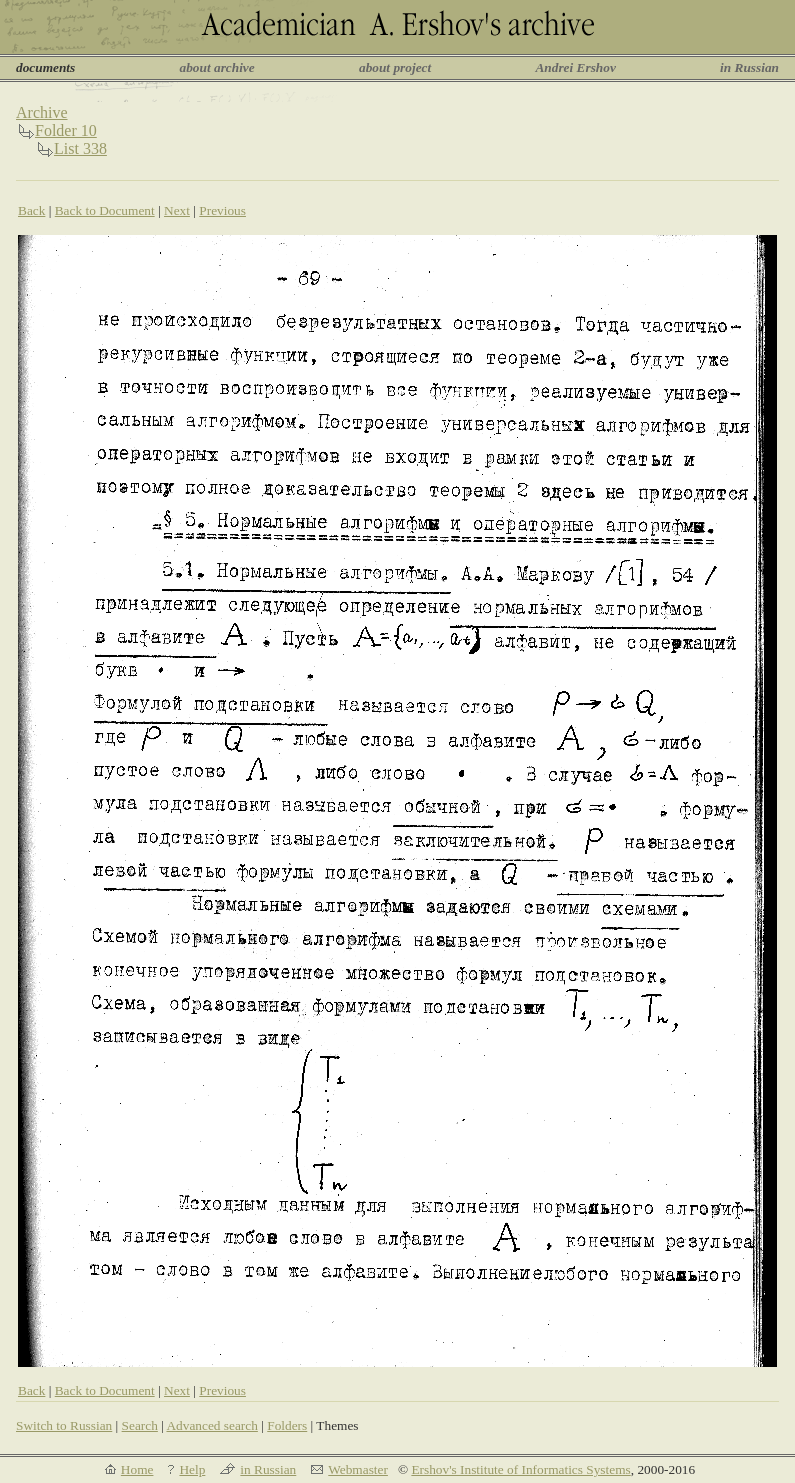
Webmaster (358, 1469)
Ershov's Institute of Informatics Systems (520, 1469)
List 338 (80, 148)
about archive (217, 67)
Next (177, 210)
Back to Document (105, 210)
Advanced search (211, 1425)
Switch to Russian (64, 1425)
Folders (287, 1425)
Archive (42, 112)
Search (140, 1425)
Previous (222, 210)
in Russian (749, 67)
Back (31, 210)
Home (137, 1469)
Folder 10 (66, 130)
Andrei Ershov (575, 67)
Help (192, 1469)
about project (395, 67)
